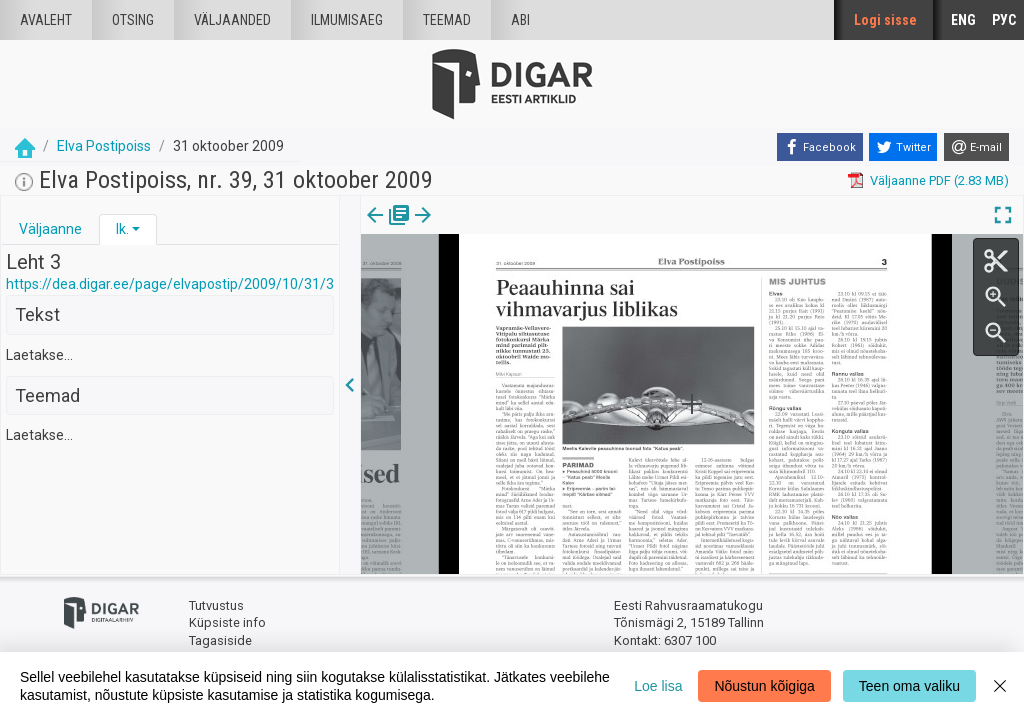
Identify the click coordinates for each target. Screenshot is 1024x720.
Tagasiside (220, 640)
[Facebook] (820, 147)
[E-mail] (976, 147)
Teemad (447, 20)
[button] (136, 229)
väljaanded (232, 20)
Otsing (133, 20)
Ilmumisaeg (347, 20)
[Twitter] (903, 147)
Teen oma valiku (909, 686)
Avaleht (46, 20)
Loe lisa (658, 686)
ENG (963, 20)
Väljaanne (50, 229)
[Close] (1000, 686)
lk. (122, 229)
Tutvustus (216, 605)
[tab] (50, 229)
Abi (520, 20)
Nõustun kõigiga (764, 686)
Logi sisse (885, 20)
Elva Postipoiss (104, 146)
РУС (1004, 20)
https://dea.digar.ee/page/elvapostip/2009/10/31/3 (170, 284)
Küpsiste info (227, 622)
